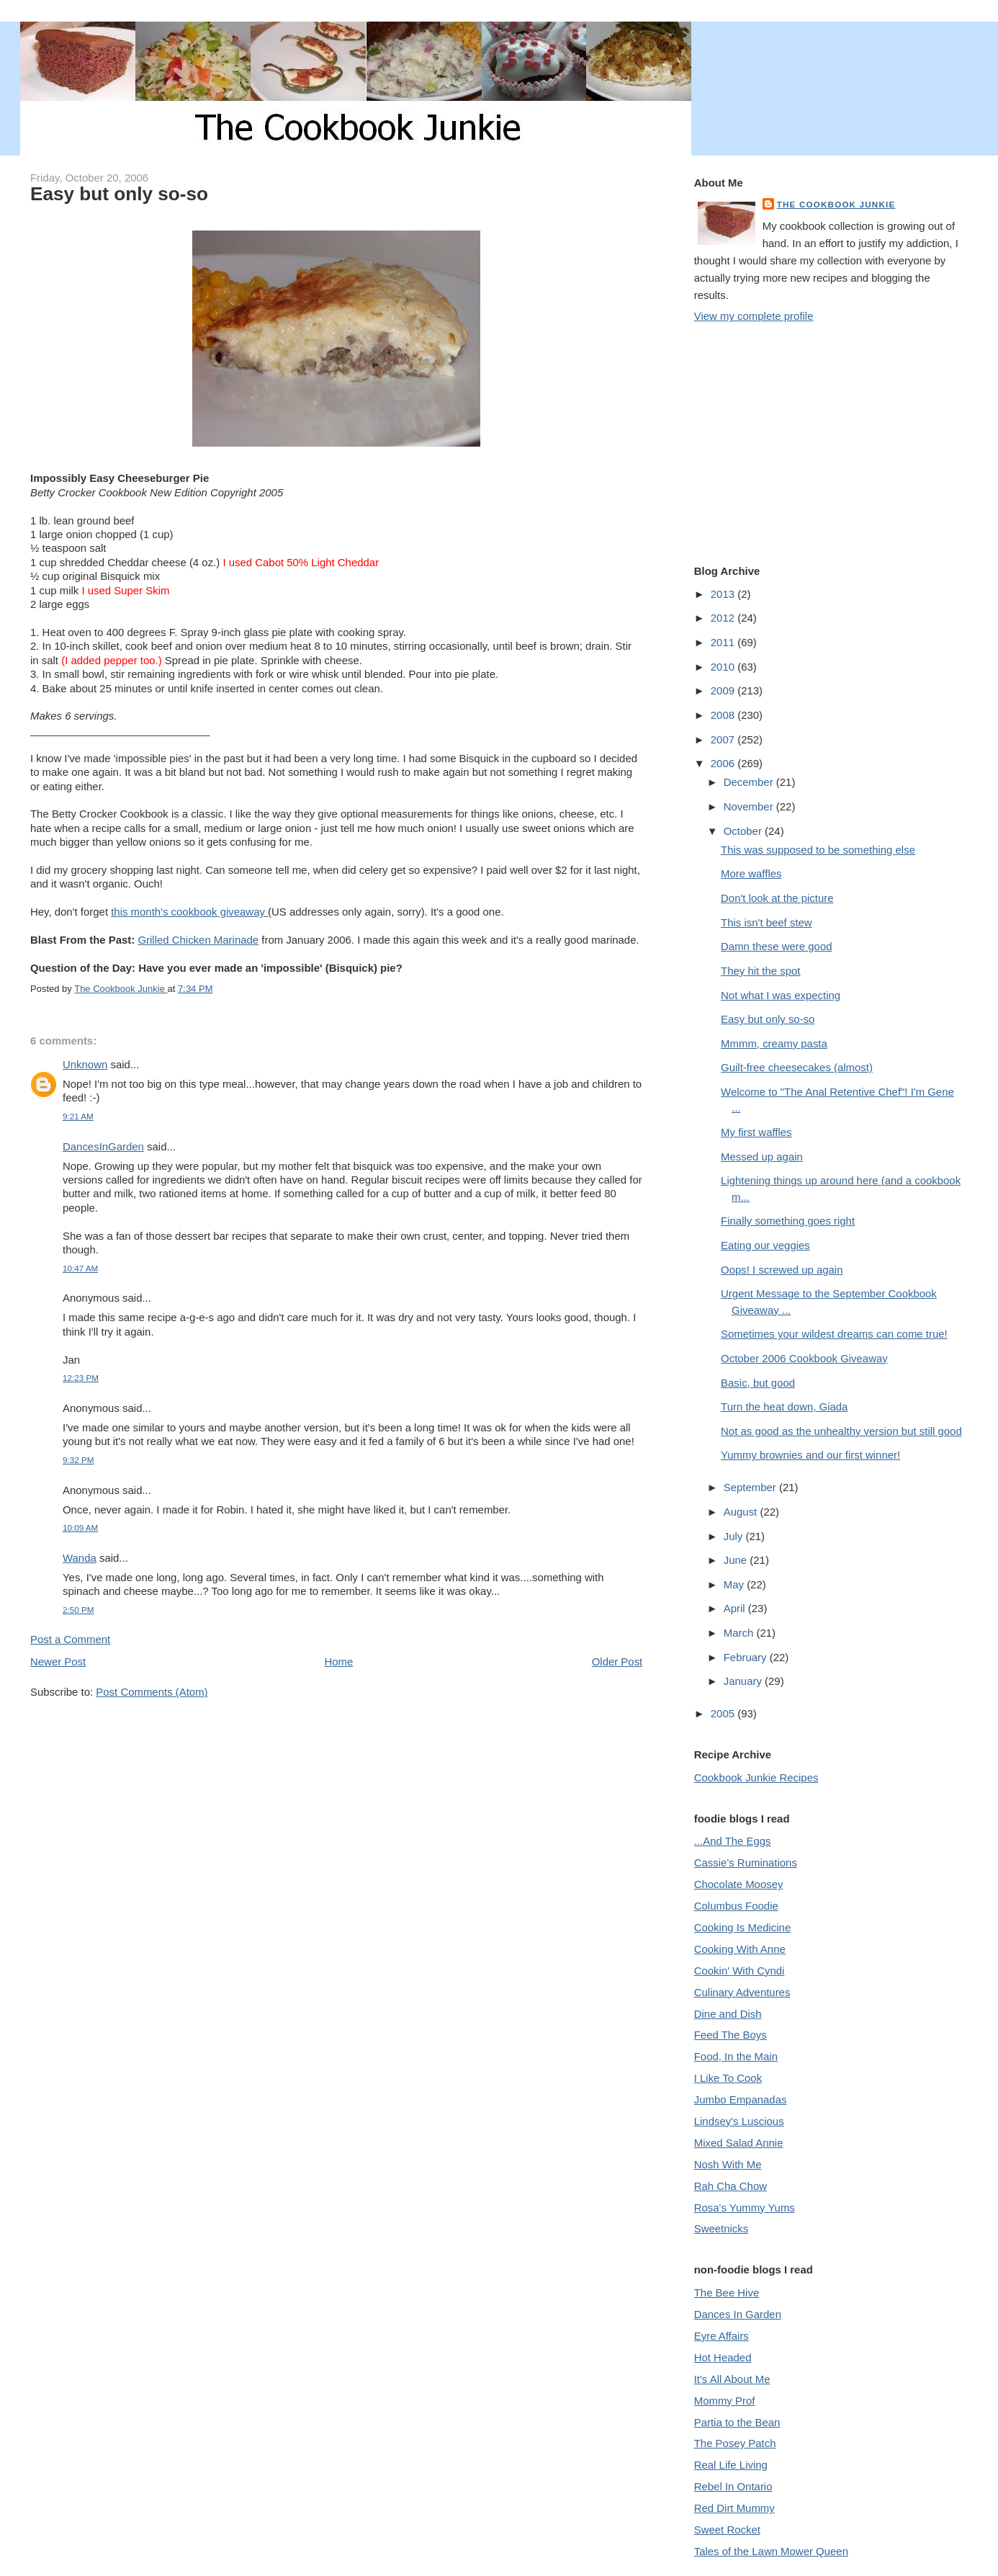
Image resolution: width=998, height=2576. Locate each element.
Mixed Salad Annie (738, 2143)
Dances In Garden (737, 2314)
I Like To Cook (728, 2078)
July (735, 1536)
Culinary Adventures (742, 1992)
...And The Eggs (732, 1841)
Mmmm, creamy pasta (774, 1043)
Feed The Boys (730, 2035)
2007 (724, 739)
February (747, 1657)
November (750, 806)
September (751, 1487)
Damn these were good (776, 946)
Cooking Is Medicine (742, 1927)
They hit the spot (760, 971)
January (744, 1681)
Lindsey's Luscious (739, 2121)
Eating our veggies (765, 1245)
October (744, 831)
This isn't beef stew (766, 922)
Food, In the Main (736, 2056)
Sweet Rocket (727, 2529)
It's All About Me (732, 2379)
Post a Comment (70, 1639)
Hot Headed (723, 2357)
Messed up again (762, 1156)
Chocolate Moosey (738, 1884)
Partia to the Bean (737, 2422)
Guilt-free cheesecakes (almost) (797, 1067)
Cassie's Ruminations (745, 1862)
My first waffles (756, 1132)
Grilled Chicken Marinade (198, 940)
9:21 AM (78, 1116)
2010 (724, 667)
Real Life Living (731, 2465)
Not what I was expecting (780, 995)
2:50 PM (78, 1609)
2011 (724, 642)
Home (339, 1661)
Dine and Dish (728, 2014)
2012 (724, 618)
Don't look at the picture (777, 898)
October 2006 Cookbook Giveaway (804, 1358)
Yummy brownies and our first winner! (810, 1455)
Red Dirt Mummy (734, 2508)
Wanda (79, 1558)
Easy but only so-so (767, 1019)
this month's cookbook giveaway (189, 911)
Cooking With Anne (740, 1949)
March (740, 1633)
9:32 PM (78, 1459)
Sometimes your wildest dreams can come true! (834, 1334)
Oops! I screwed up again (781, 1270)
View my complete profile (754, 316)
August (742, 1512)
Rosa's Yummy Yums (744, 2207)
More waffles (751, 873)
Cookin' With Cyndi (739, 1970)
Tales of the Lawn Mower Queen (771, 2551)
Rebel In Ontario (733, 2486)
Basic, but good (758, 1383)
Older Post (617, 1661)
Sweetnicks (721, 2228)
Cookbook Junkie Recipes (756, 1777)
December (750, 782)
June (737, 1560)
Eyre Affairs (721, 2336)
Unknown (85, 1064)
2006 (724, 763)
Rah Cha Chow (730, 2186)
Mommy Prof (724, 2400)
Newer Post (58, 1661)
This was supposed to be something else (818, 850)
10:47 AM (80, 1268)
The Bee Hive (727, 2292)
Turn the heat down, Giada (784, 1406)
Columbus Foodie (736, 1906)
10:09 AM (80, 1527)
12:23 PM (81, 1377)
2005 (724, 1713)
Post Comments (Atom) (151, 1692)
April (736, 1608)
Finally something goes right (788, 1221)
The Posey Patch (735, 2443)
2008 (724, 715)
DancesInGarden (103, 1146)
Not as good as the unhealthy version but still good (841, 1431)
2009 (724, 690)
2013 (724, 594)
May (735, 1584)
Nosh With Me (728, 2164)
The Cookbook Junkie (836, 204)
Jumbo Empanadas (740, 2099)
